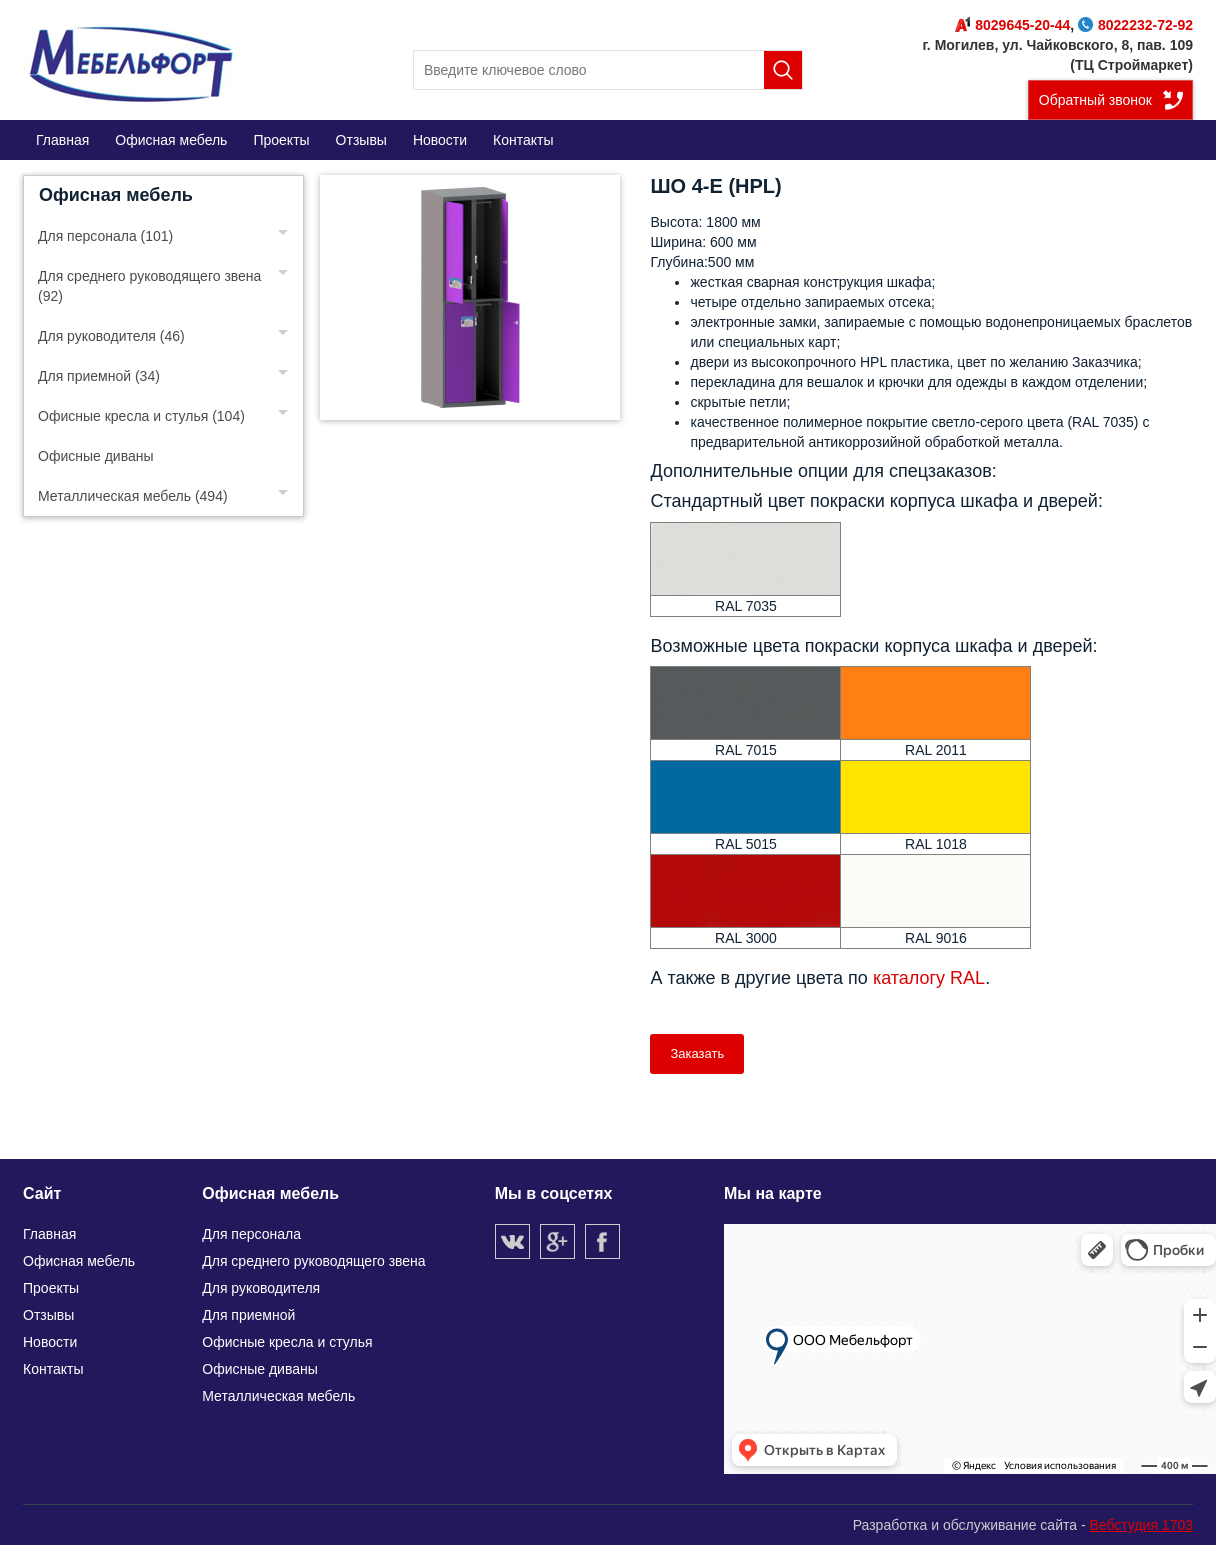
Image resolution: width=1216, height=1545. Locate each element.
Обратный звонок (1095, 100)
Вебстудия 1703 (1141, 1525)
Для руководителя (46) (111, 336)
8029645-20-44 (1012, 25)
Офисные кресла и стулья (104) (141, 416)
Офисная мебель (116, 195)
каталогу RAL (929, 978)
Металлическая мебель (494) (133, 496)
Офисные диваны (96, 456)
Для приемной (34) (99, 376)
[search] (608, 70)
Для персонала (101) (105, 236)
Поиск (783, 70)
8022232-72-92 (1135, 25)
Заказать (697, 1053)
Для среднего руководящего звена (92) (149, 286)
